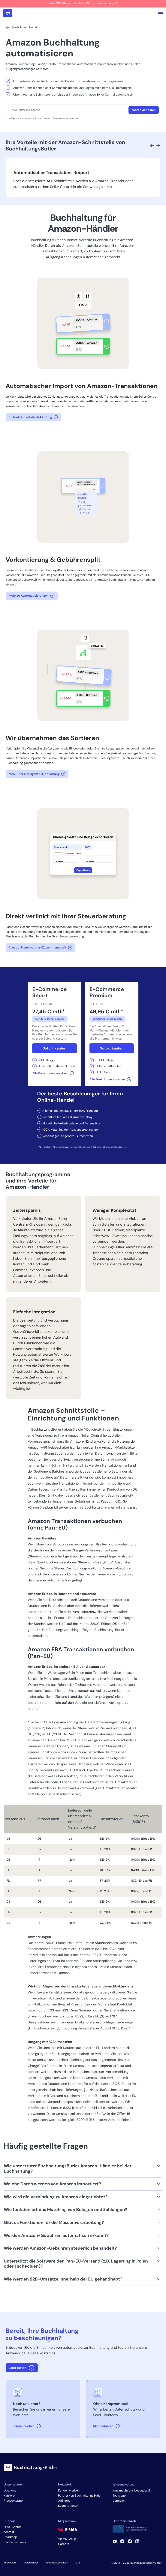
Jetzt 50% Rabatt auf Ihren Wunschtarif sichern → (83, 3)
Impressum (10, 2562)
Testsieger (120, 2495)
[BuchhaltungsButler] (7, 13)
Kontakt (9, 2532)
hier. (124, 1147)
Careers (63, 2544)
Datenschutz (31, 2562)
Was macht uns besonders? (131, 2490)
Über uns (10, 2490)
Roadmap (10, 2537)
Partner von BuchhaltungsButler (80, 2495)
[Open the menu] (160, 13)
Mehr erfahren (106, 2426)
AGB (77, 2562)
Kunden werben (69, 2490)
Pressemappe (13, 2501)
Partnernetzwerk (15, 2542)
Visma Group (67, 2539)
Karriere (9, 2495)
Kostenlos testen (143, 110)
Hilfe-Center (12, 2527)
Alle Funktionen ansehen (53, 1073)
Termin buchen (27, 2426)
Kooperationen (68, 2506)
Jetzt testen (22, 2368)
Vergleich (119, 2501)
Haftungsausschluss (56, 2562)
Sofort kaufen (54, 1048)
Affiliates (64, 2501)
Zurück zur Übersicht (24, 27)
